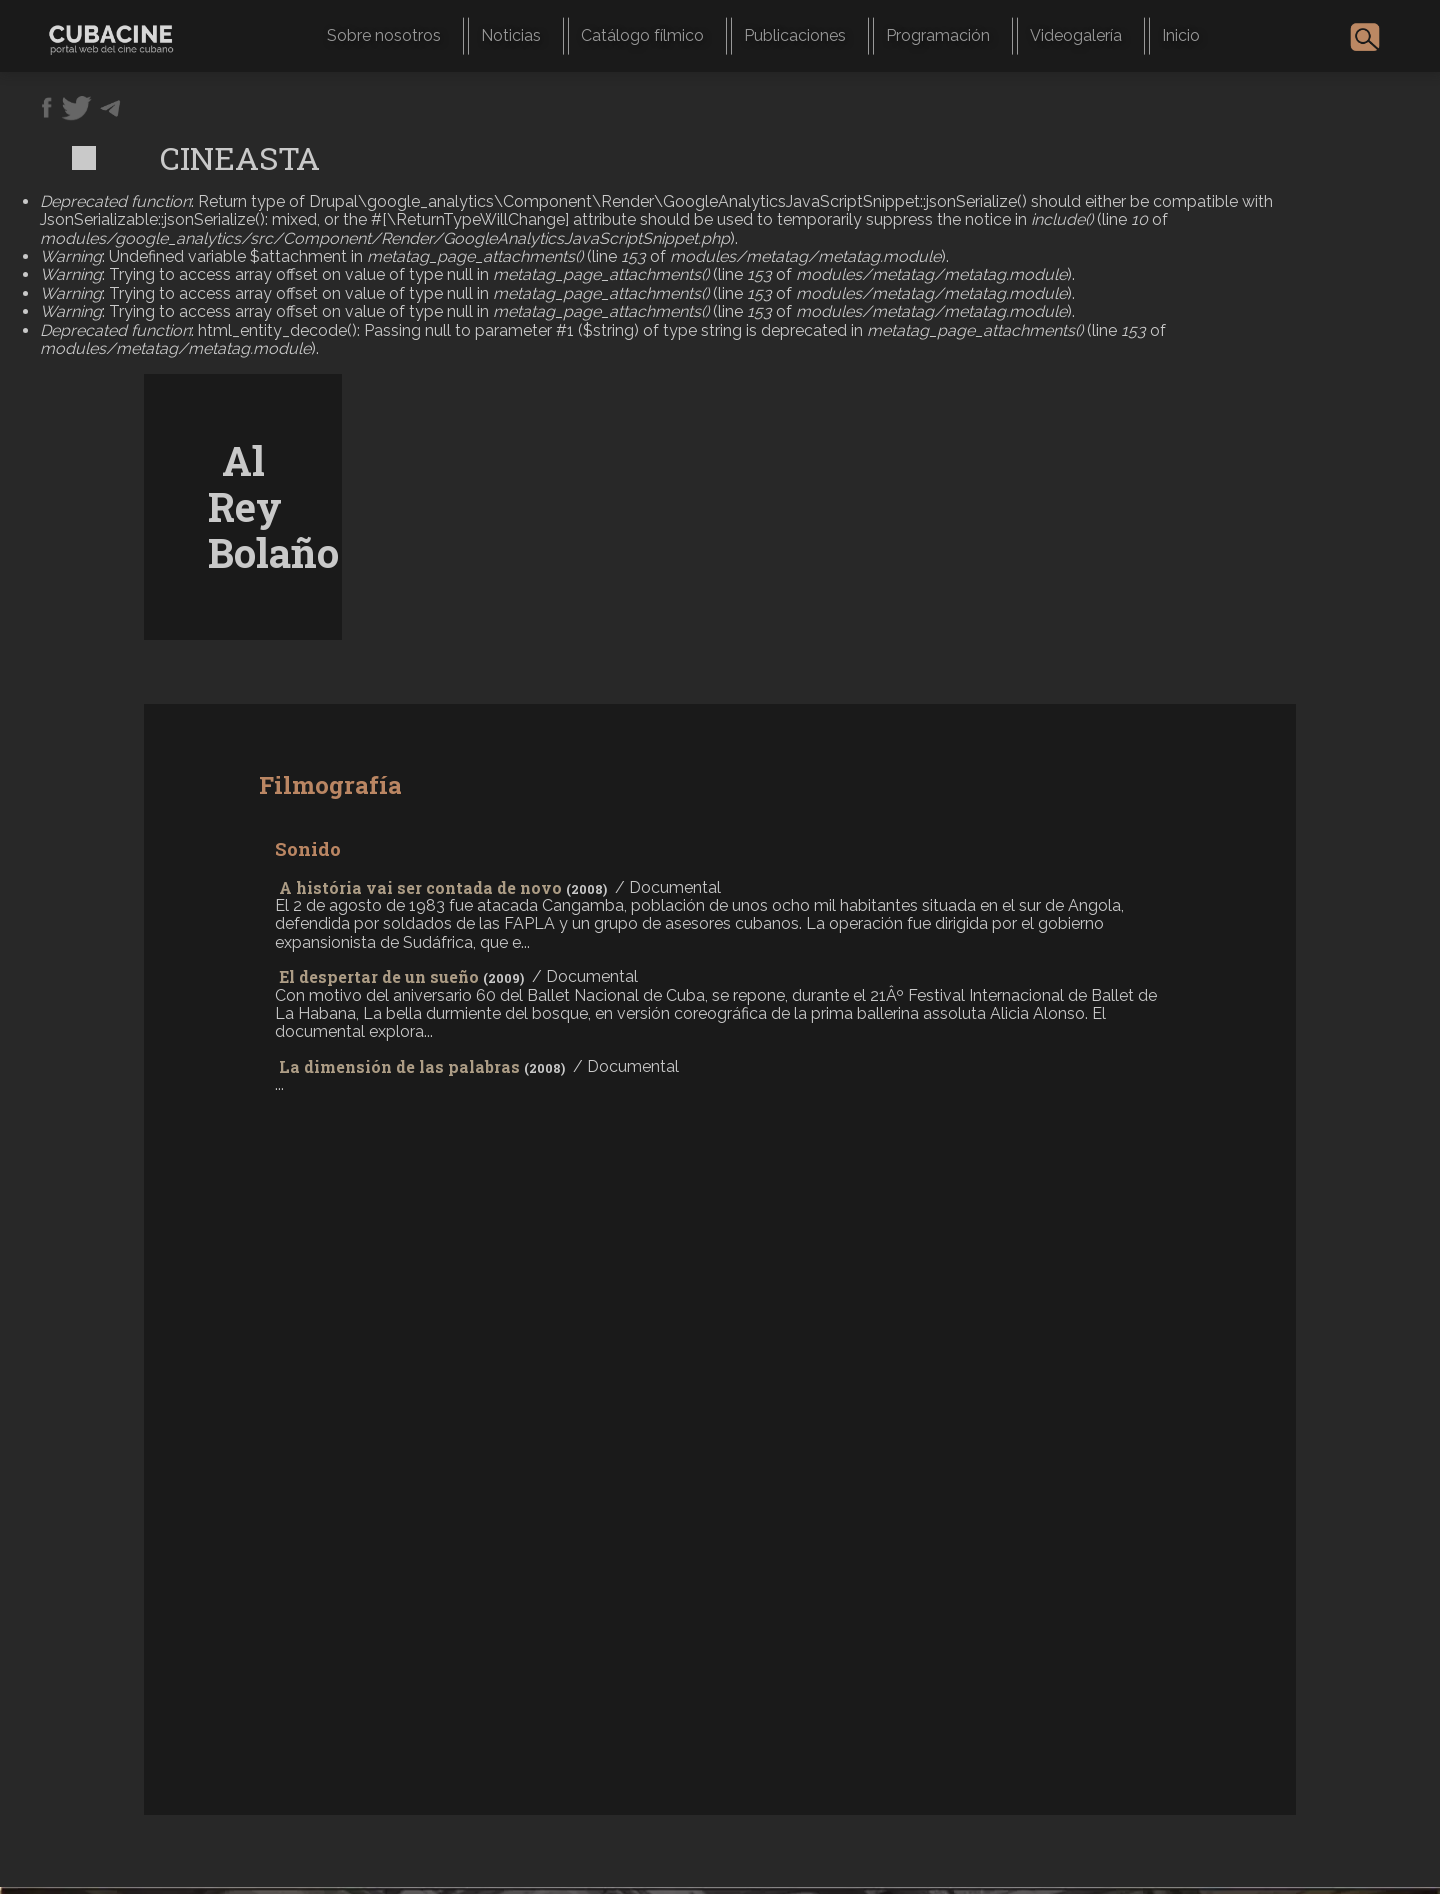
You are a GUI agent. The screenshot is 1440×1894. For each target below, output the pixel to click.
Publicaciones (795, 35)
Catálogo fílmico (642, 35)
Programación (938, 35)
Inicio (1181, 35)
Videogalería (1076, 35)
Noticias (511, 35)
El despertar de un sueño (379, 976)
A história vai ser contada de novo (420, 887)
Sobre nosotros (384, 35)
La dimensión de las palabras (399, 1066)
